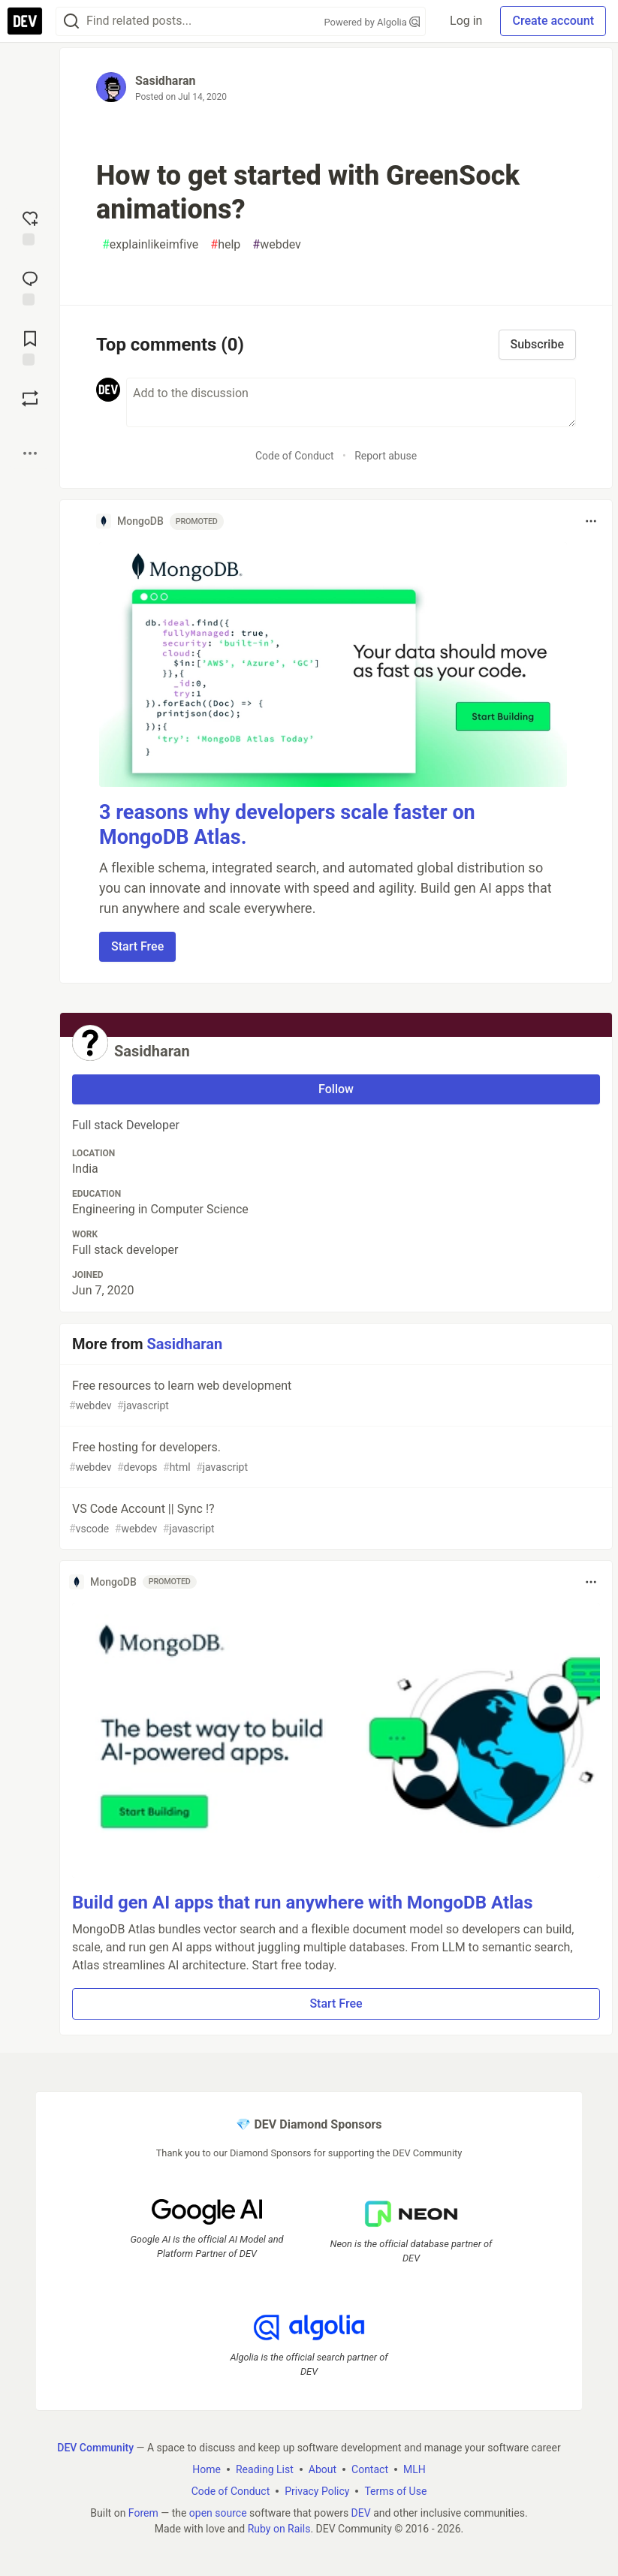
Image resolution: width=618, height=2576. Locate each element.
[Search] (71, 21)
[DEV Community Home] (25, 21)
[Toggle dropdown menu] (591, 521)
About (322, 2469)
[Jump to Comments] (30, 287)
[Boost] (30, 398)
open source (218, 2513)
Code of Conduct (294, 456)
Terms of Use (395, 2491)
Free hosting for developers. (334, 1457)
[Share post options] (30, 453)
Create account (553, 21)
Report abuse (385, 456)
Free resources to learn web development (334, 1396)
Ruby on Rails (279, 2529)
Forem (143, 2513)
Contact (369, 2469)
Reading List (265, 2469)
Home (206, 2469)
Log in (466, 21)
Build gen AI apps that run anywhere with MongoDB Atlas (302, 1902)
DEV (361, 2513)
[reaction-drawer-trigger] (30, 227)
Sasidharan (165, 81)
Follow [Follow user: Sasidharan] (336, 1089)
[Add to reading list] (30, 347)
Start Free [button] (137, 946)
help (225, 245)
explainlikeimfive (150, 245)
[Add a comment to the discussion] (351, 402)
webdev (276, 245)
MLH (414, 2469)
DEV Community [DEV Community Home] (95, 2448)
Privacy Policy (317, 2491)
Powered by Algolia (372, 22)
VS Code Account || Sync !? (334, 1519)
